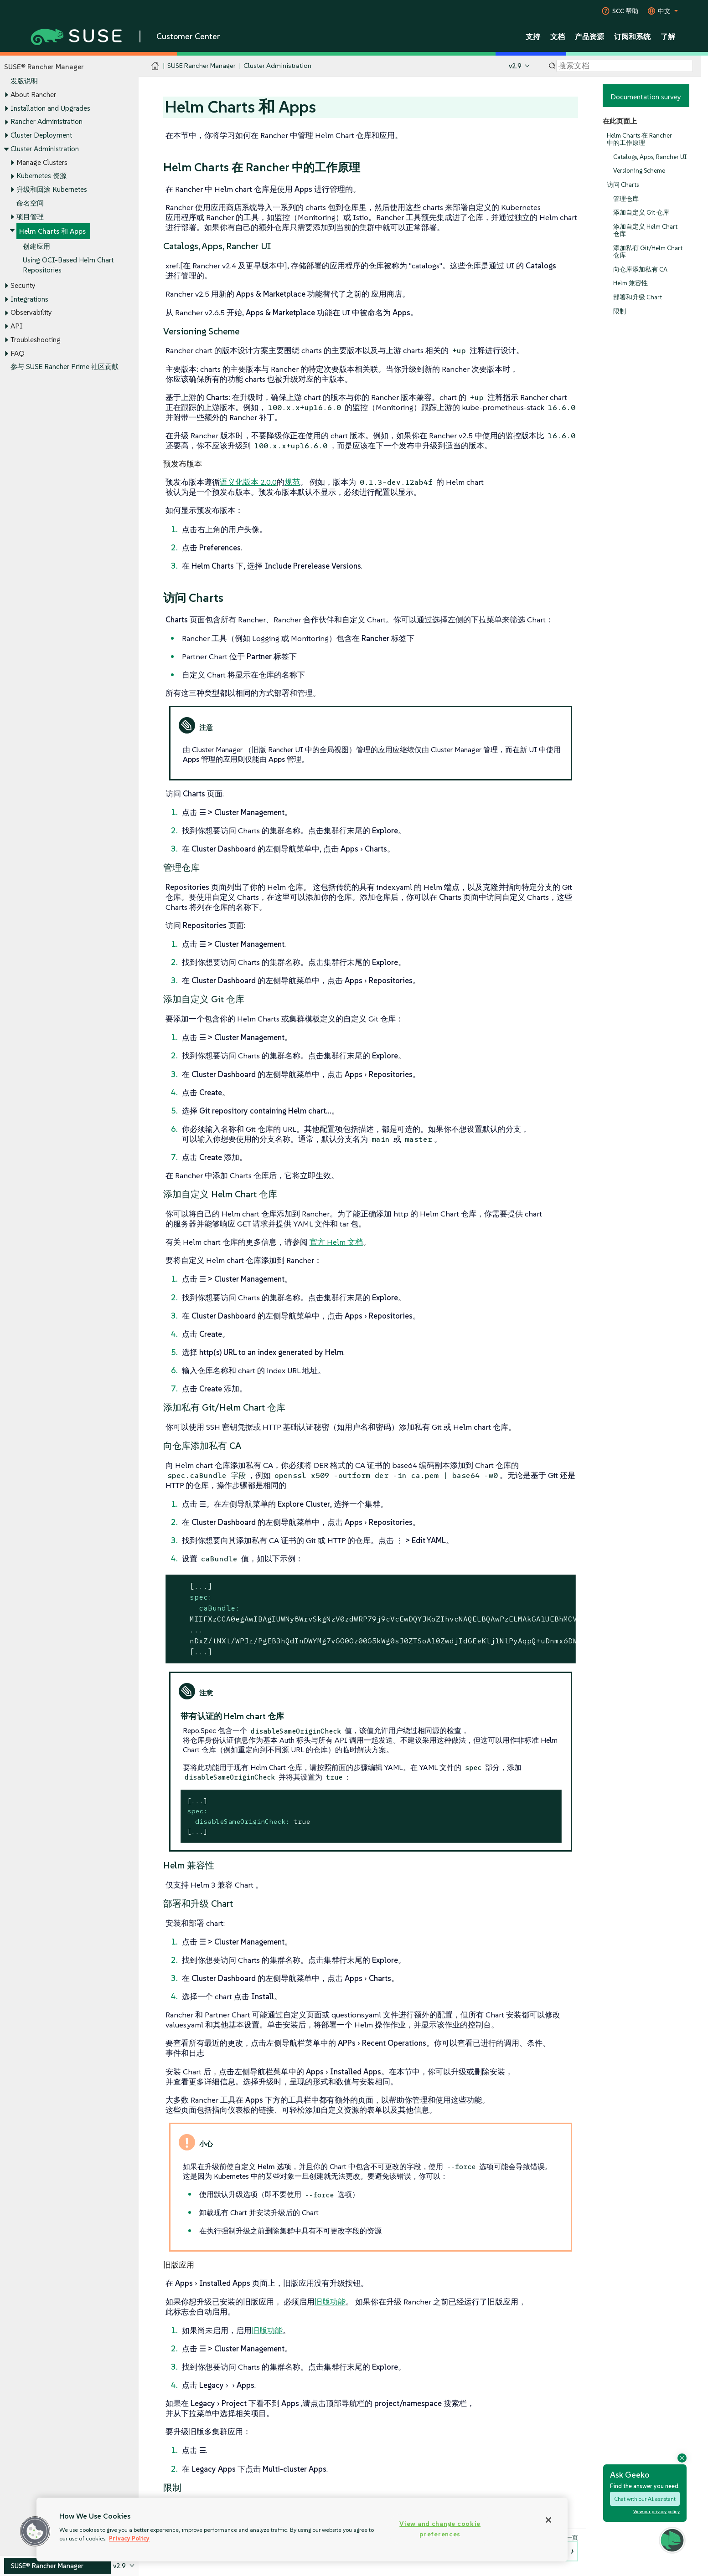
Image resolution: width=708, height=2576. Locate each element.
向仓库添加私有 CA (640, 269)
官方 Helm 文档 (336, 1242)
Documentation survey (645, 96)
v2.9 (515, 66)
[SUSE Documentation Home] (155, 66)
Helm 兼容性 (630, 283)
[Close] (548, 2520)
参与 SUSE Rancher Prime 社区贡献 (64, 367)
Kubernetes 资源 (41, 176)
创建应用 (36, 246)
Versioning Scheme (639, 170)
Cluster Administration (44, 148)
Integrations (29, 299)
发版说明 (24, 81)
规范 (292, 482)
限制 (619, 311)
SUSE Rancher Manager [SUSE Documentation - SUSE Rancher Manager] (201, 66)
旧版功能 (330, 2302)
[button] (672, 2539)
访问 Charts (623, 185)
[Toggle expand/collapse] (6, 95)
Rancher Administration (46, 122)
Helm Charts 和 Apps (52, 231)
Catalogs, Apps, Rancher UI (650, 157)
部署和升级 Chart (637, 297)
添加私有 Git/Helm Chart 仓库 (647, 251)
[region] (302, 2529)
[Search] (624, 66)
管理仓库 (626, 199)
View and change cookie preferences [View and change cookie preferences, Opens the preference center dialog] (440, 2529)
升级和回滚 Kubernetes (51, 189)
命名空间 (30, 203)
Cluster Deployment (41, 135)
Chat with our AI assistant (645, 2498)
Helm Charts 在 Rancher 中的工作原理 (639, 139)
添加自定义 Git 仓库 (641, 213)
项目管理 (30, 216)
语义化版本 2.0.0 (248, 482)
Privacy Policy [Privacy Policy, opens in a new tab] (129, 2538)
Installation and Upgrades (50, 108)
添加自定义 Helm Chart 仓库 (645, 230)
